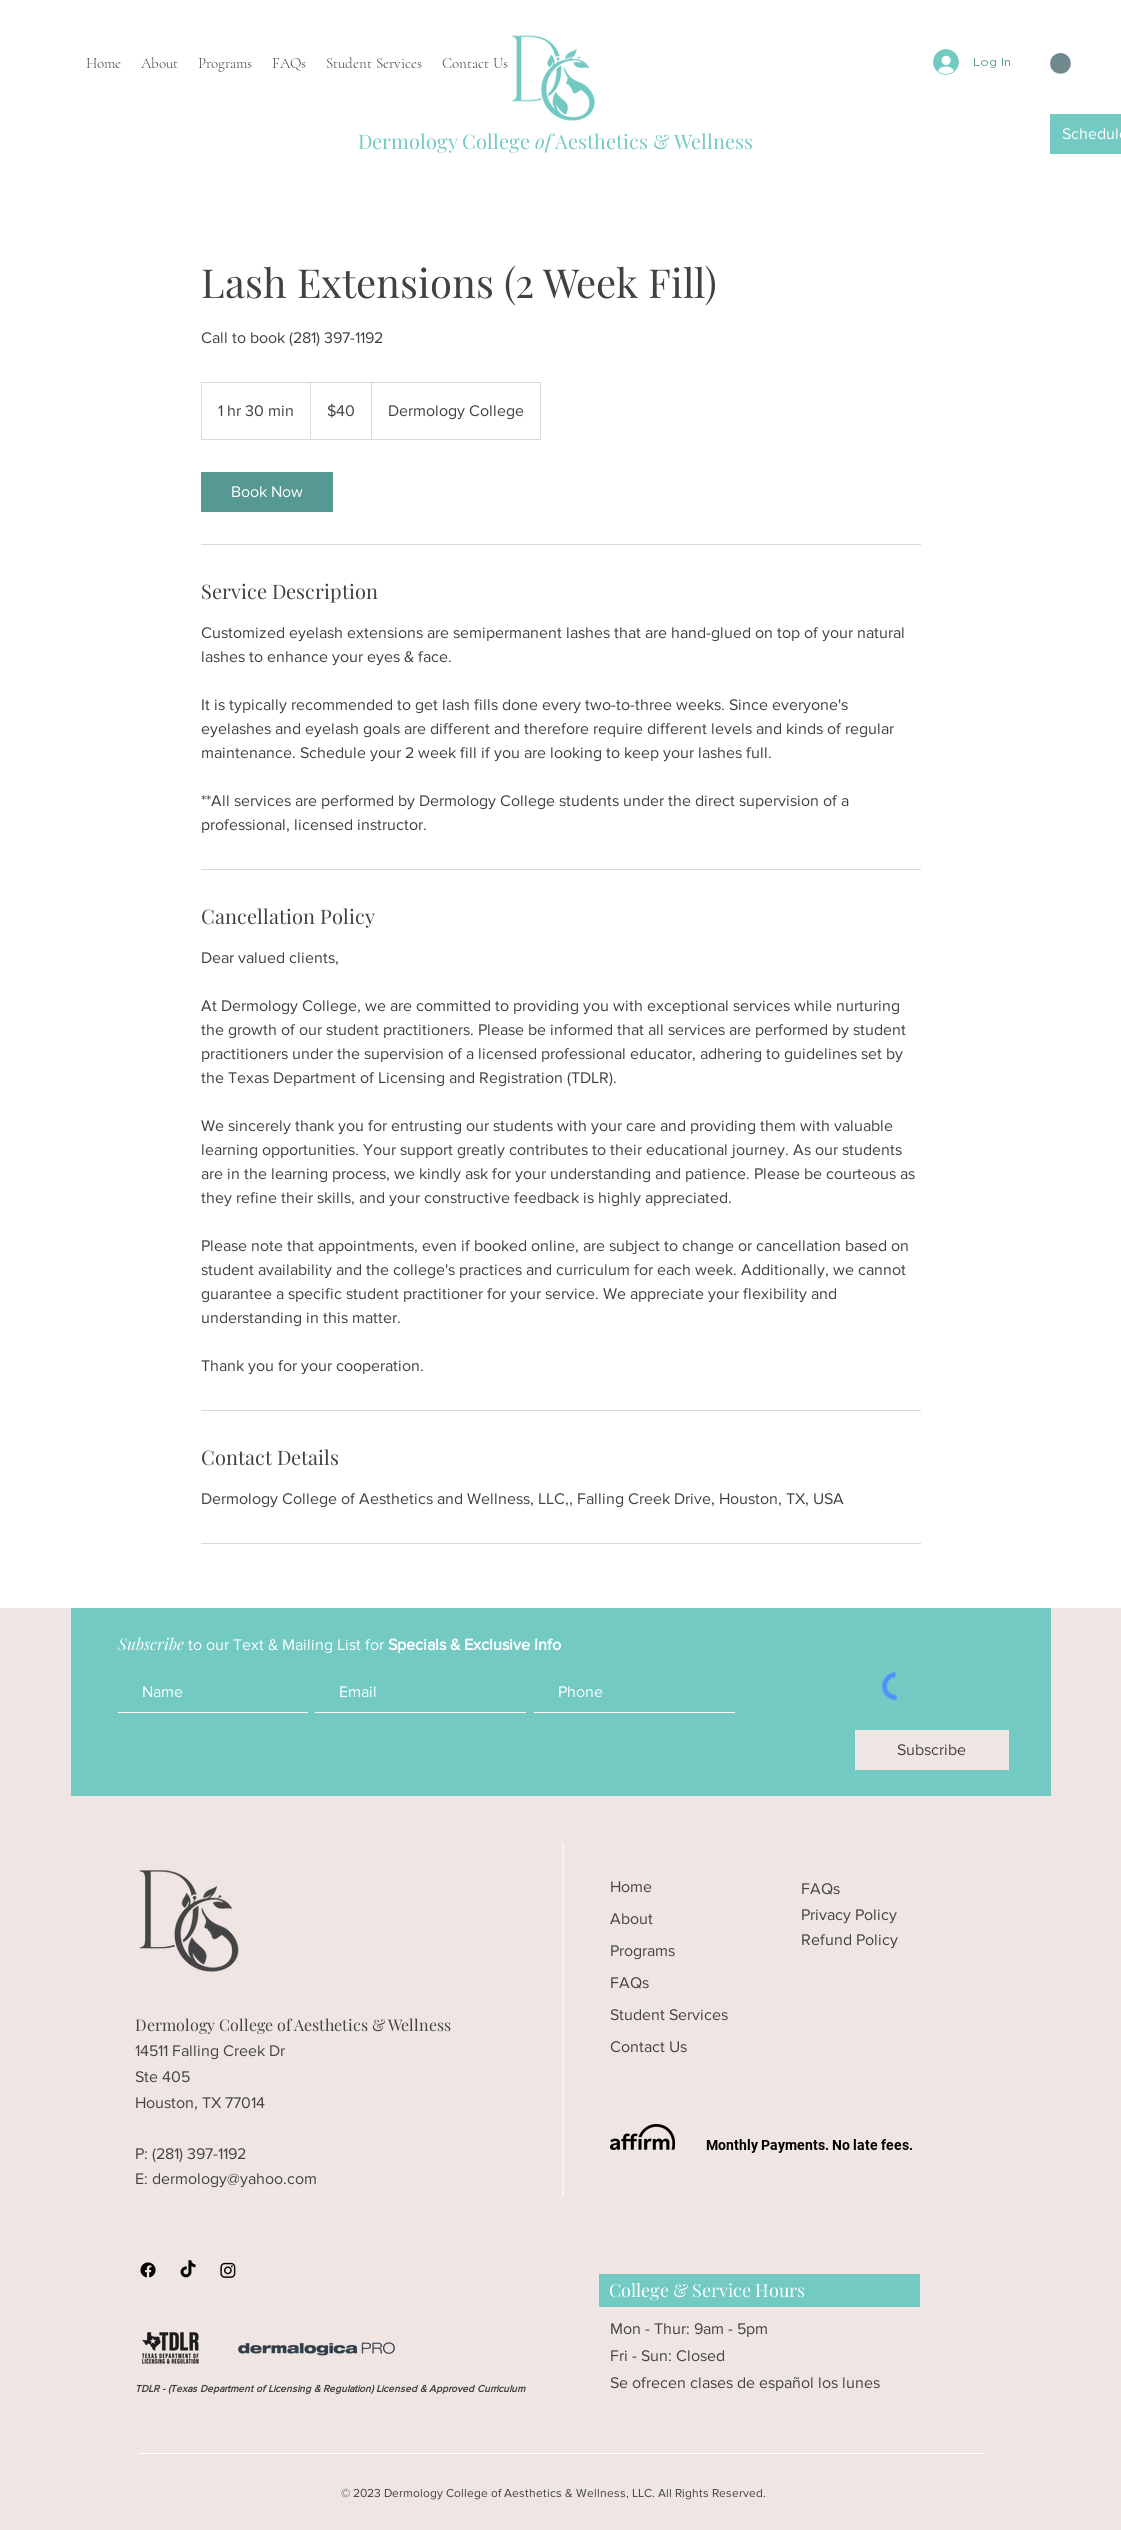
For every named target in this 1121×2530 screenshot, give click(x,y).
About (631, 1918)
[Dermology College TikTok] (188, 2270)
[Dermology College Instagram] (228, 2270)
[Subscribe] (932, 1750)
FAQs (629, 1982)
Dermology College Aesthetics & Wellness (555, 140)
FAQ (817, 1888)
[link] (267, 492)
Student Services (669, 2014)
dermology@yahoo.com (234, 2178)
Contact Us (648, 2046)
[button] (1060, 63)
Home (631, 1886)
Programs (642, 1950)
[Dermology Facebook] (148, 2270)
